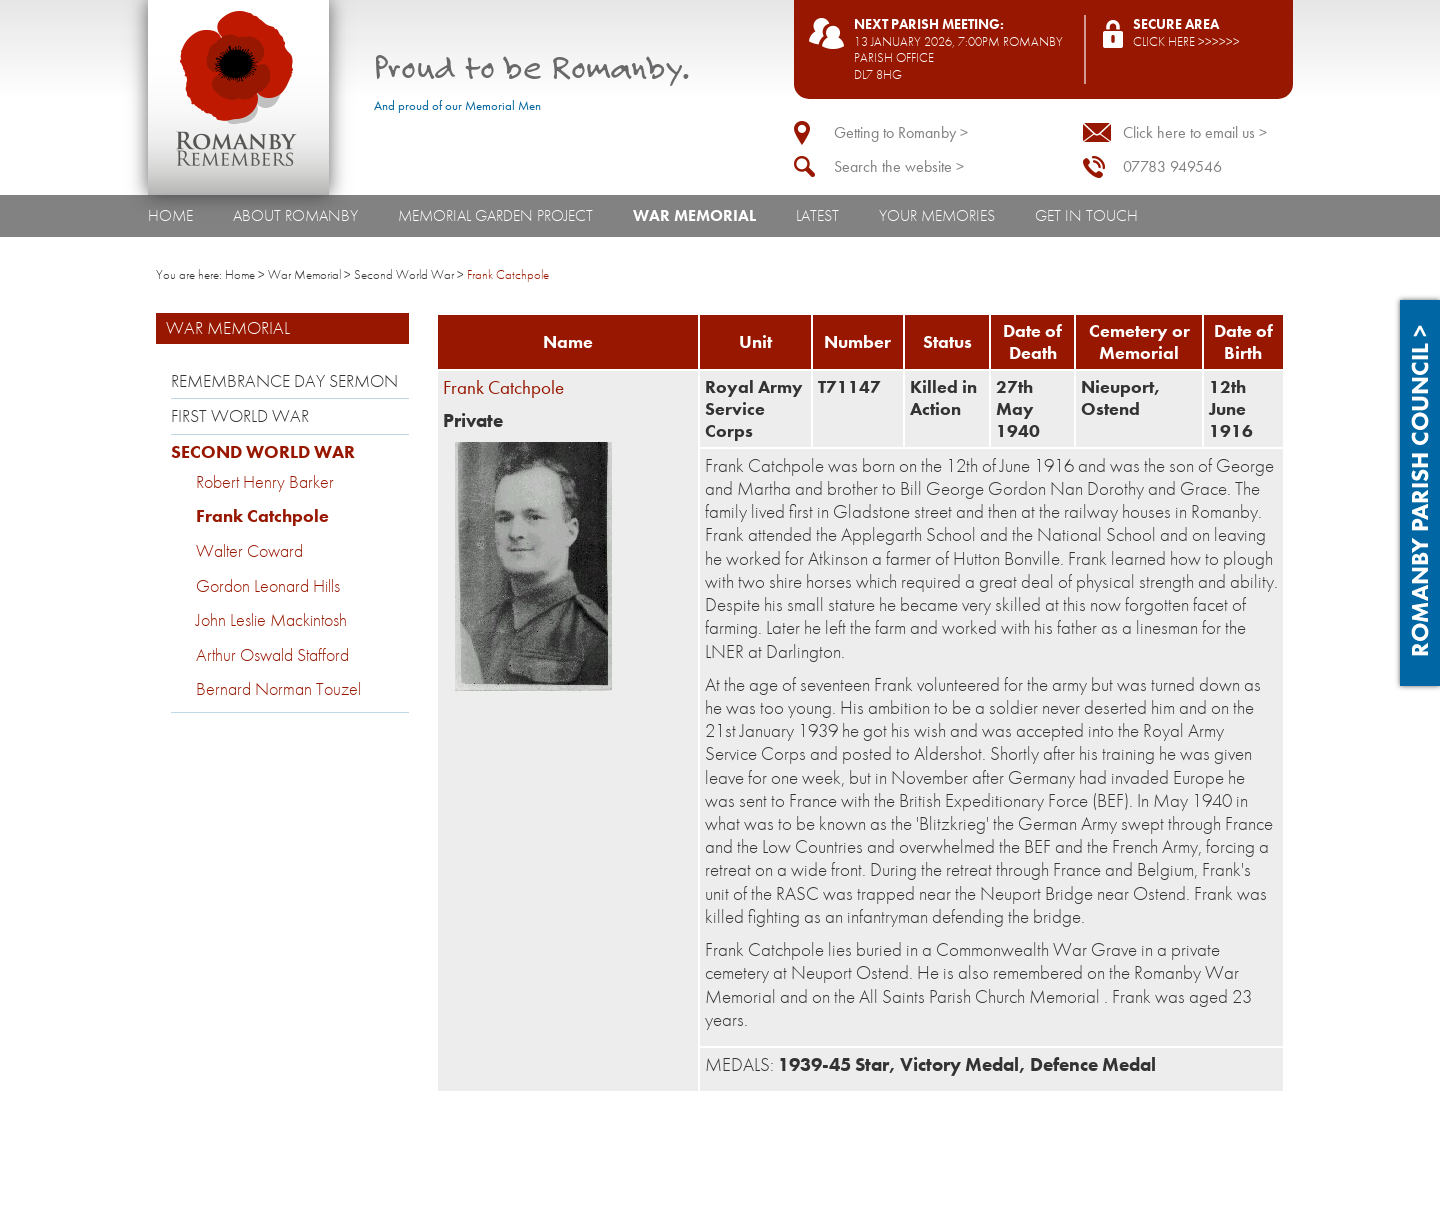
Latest (817, 215)
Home (170, 215)
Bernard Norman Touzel (278, 689)
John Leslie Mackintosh (271, 620)
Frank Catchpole (262, 516)
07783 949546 (1172, 166)
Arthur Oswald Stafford (272, 655)
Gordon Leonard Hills (268, 586)
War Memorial (694, 215)
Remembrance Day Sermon (284, 381)
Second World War (404, 274)
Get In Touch (1086, 215)
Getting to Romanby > (901, 132)
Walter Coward (249, 551)
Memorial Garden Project (495, 215)
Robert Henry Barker (265, 482)
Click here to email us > (1195, 132)
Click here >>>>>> (1186, 41)
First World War (240, 416)
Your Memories (937, 215)
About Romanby (295, 215)
